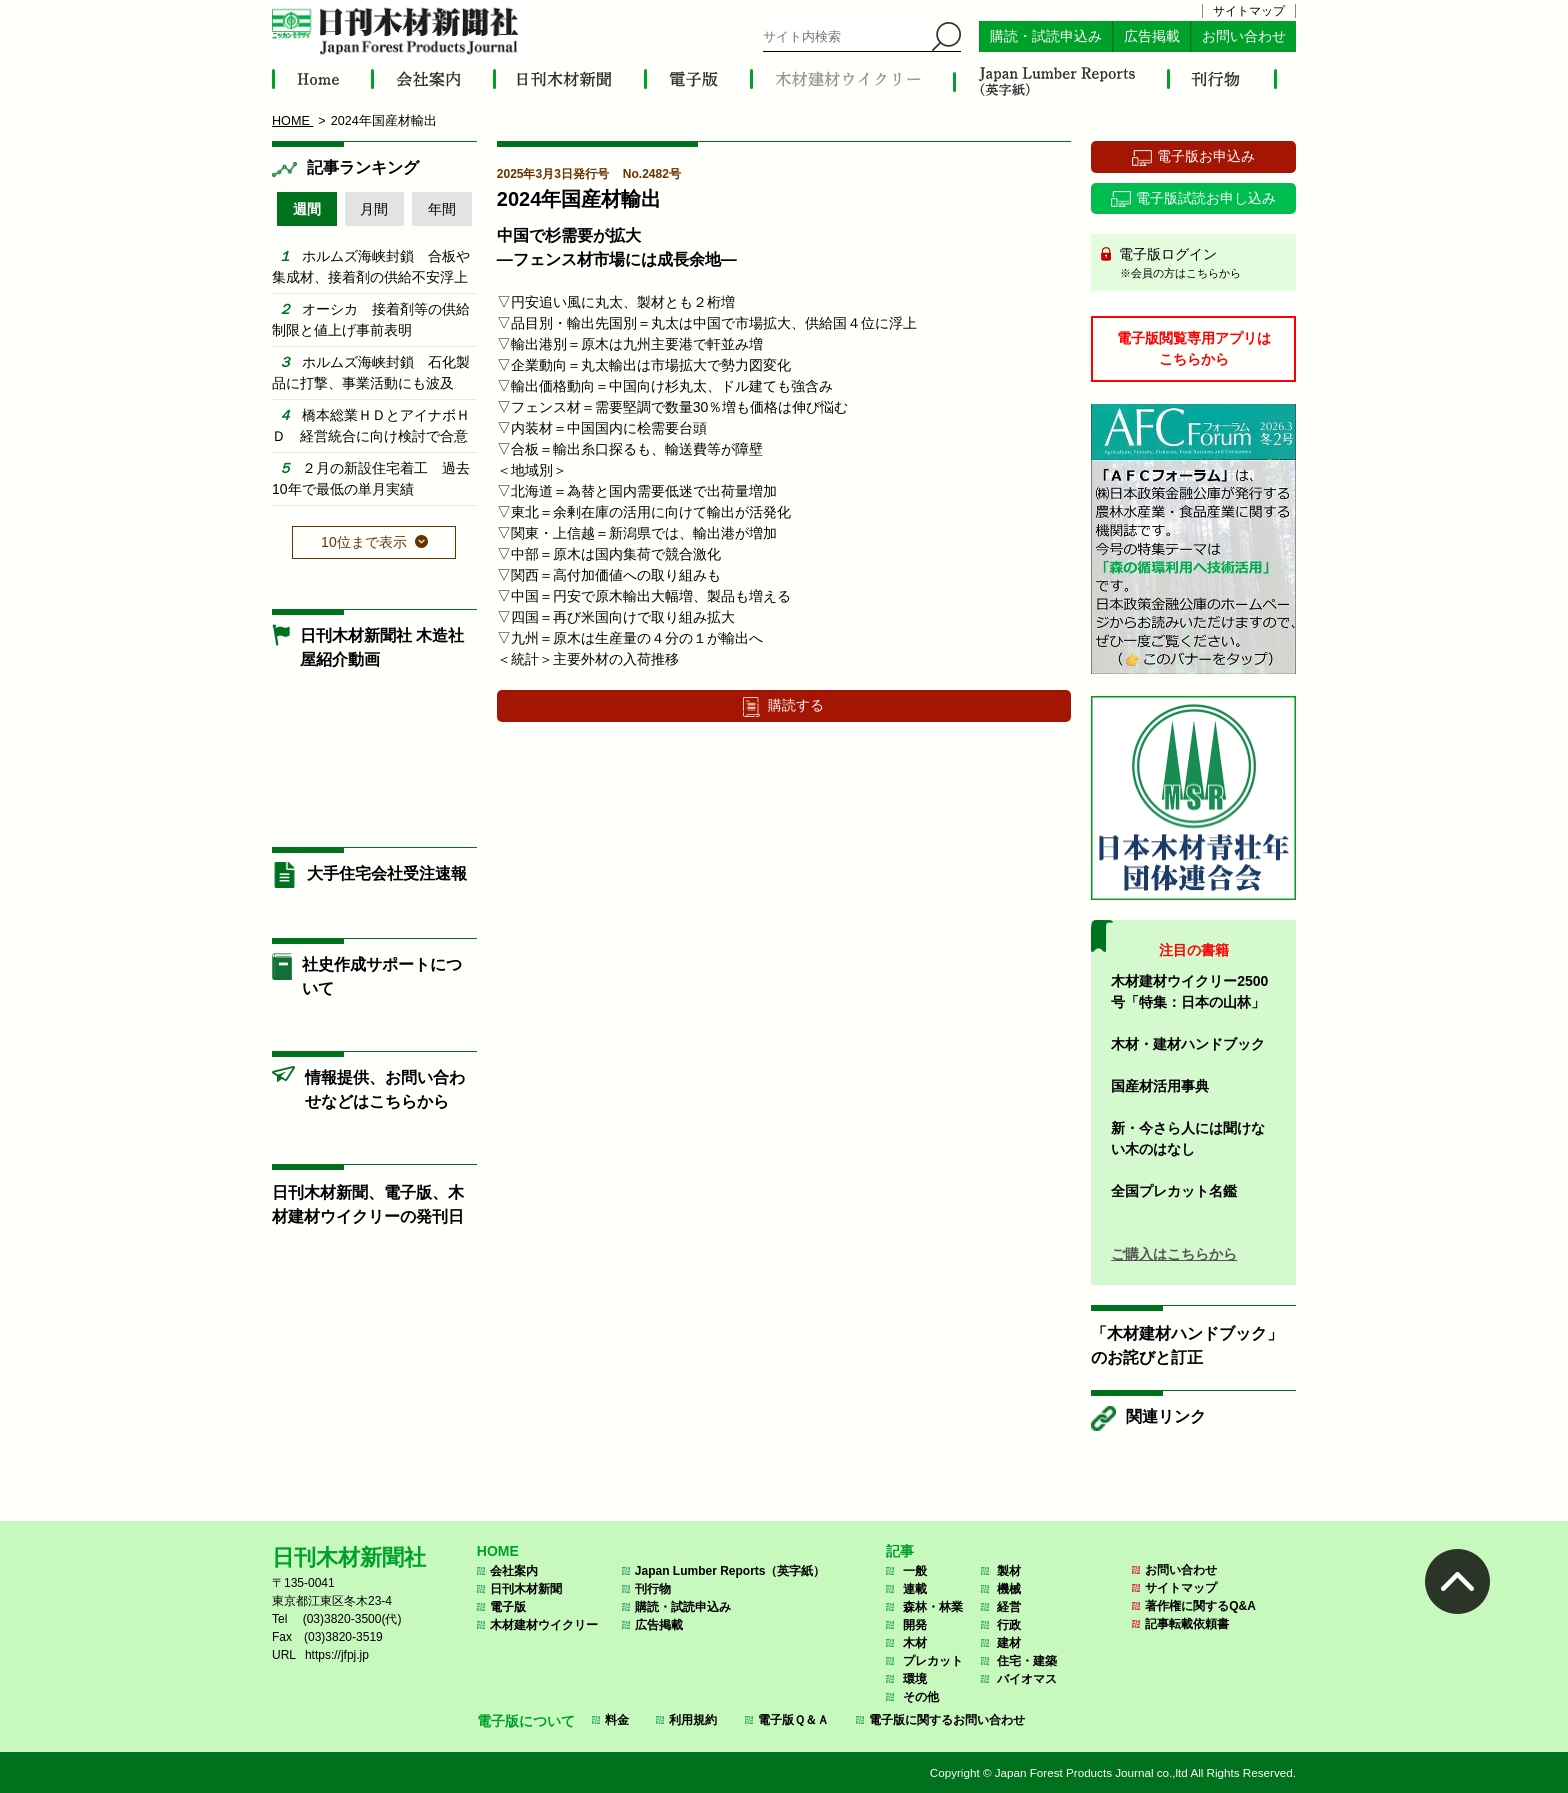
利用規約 (693, 1720)
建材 (1009, 1643)
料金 (617, 1720)
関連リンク (1166, 1416)
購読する (796, 705)
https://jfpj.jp (337, 1655)
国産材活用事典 (1160, 1086)
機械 (1009, 1589)
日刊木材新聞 (526, 1589)
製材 (1009, 1571)
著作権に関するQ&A (1200, 1606)
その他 (921, 1697)
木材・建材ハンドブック (1188, 1044)
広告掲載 (1152, 36)
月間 (374, 209)
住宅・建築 (1027, 1661)
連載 (915, 1589)
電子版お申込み (1206, 156)
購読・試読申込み (1046, 36)
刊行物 (653, 1589)
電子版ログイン (1200, 264)
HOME (498, 1551)
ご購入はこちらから (1174, 1254)
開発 (915, 1625)
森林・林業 (933, 1607)
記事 (900, 1551)
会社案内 (514, 1571)
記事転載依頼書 (1187, 1624)
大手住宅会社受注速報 (387, 873)
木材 (915, 1643)
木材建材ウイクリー (544, 1625)
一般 (915, 1571)
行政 (1009, 1625)
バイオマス (1027, 1679)
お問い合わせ (1244, 36)
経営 (1009, 1607)
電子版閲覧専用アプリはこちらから (1194, 348)
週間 (307, 209)
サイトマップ (1249, 11)
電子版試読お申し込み (1206, 198)
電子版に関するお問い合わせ (947, 1720)
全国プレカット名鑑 (1174, 1191)
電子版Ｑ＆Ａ (793, 1720)
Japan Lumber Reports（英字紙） (730, 1571)
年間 (442, 209)
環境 (915, 1679)
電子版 (508, 1607)
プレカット (933, 1661)
